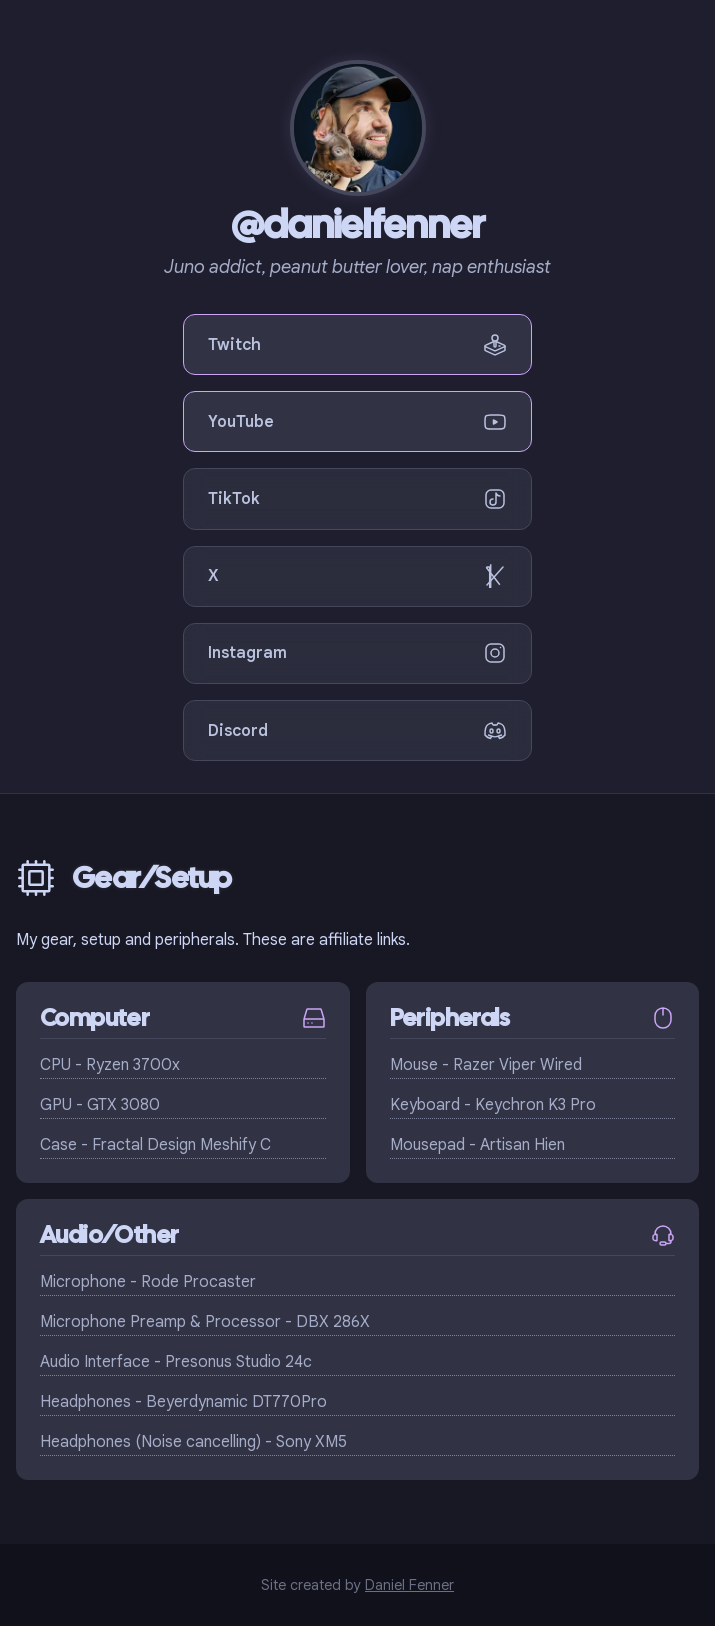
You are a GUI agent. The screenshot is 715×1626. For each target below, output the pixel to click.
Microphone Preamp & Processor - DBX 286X (205, 1322)
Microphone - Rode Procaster (148, 1282)
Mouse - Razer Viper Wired (486, 1065)
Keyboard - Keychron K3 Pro (493, 1105)
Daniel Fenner (409, 1585)
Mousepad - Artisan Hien (477, 1145)
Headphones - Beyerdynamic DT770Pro (183, 1402)
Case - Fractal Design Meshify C (155, 1145)
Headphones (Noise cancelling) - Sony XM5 (193, 1442)
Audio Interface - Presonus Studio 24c (176, 1362)
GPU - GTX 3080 (100, 1105)
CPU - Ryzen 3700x (110, 1065)
